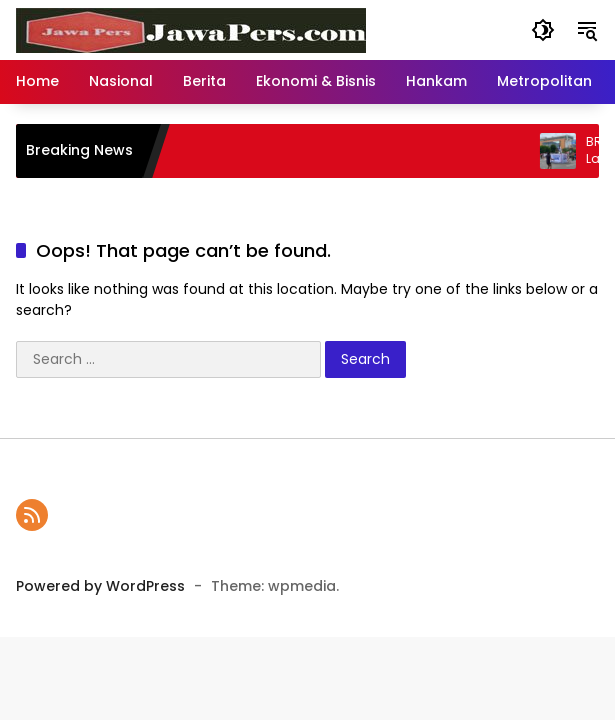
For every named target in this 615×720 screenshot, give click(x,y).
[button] (543, 30)
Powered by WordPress (100, 586)
